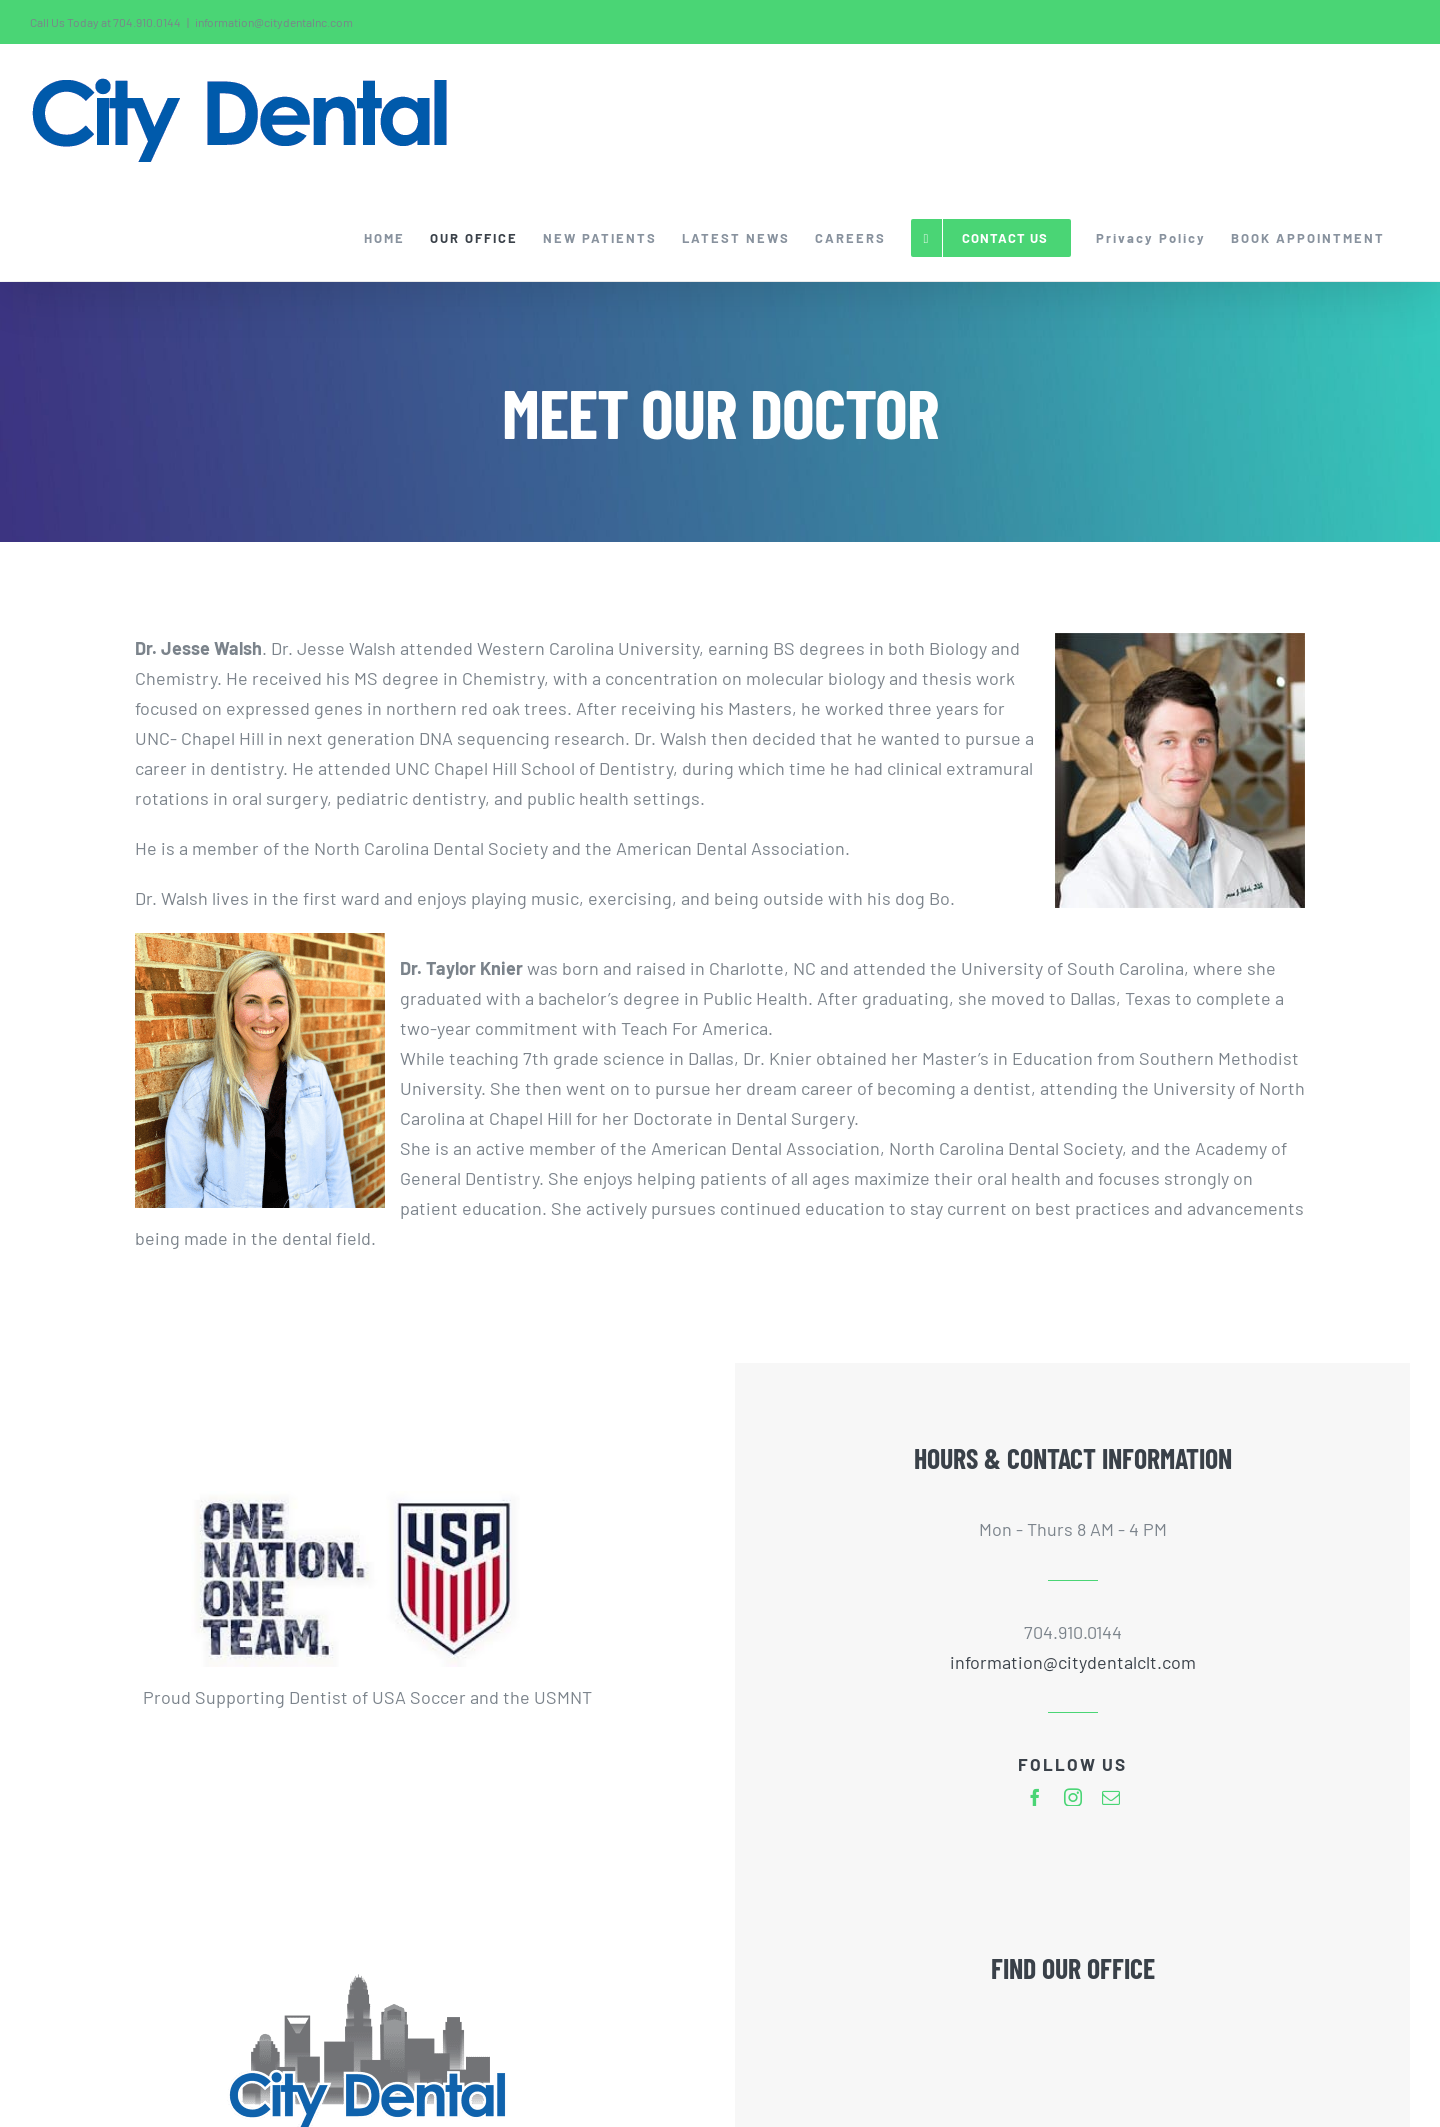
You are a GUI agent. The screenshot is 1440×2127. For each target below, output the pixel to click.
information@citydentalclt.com (1073, 1662)
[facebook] (1035, 1797)
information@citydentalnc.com (274, 22)
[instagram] (1073, 1797)
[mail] (1111, 1797)
